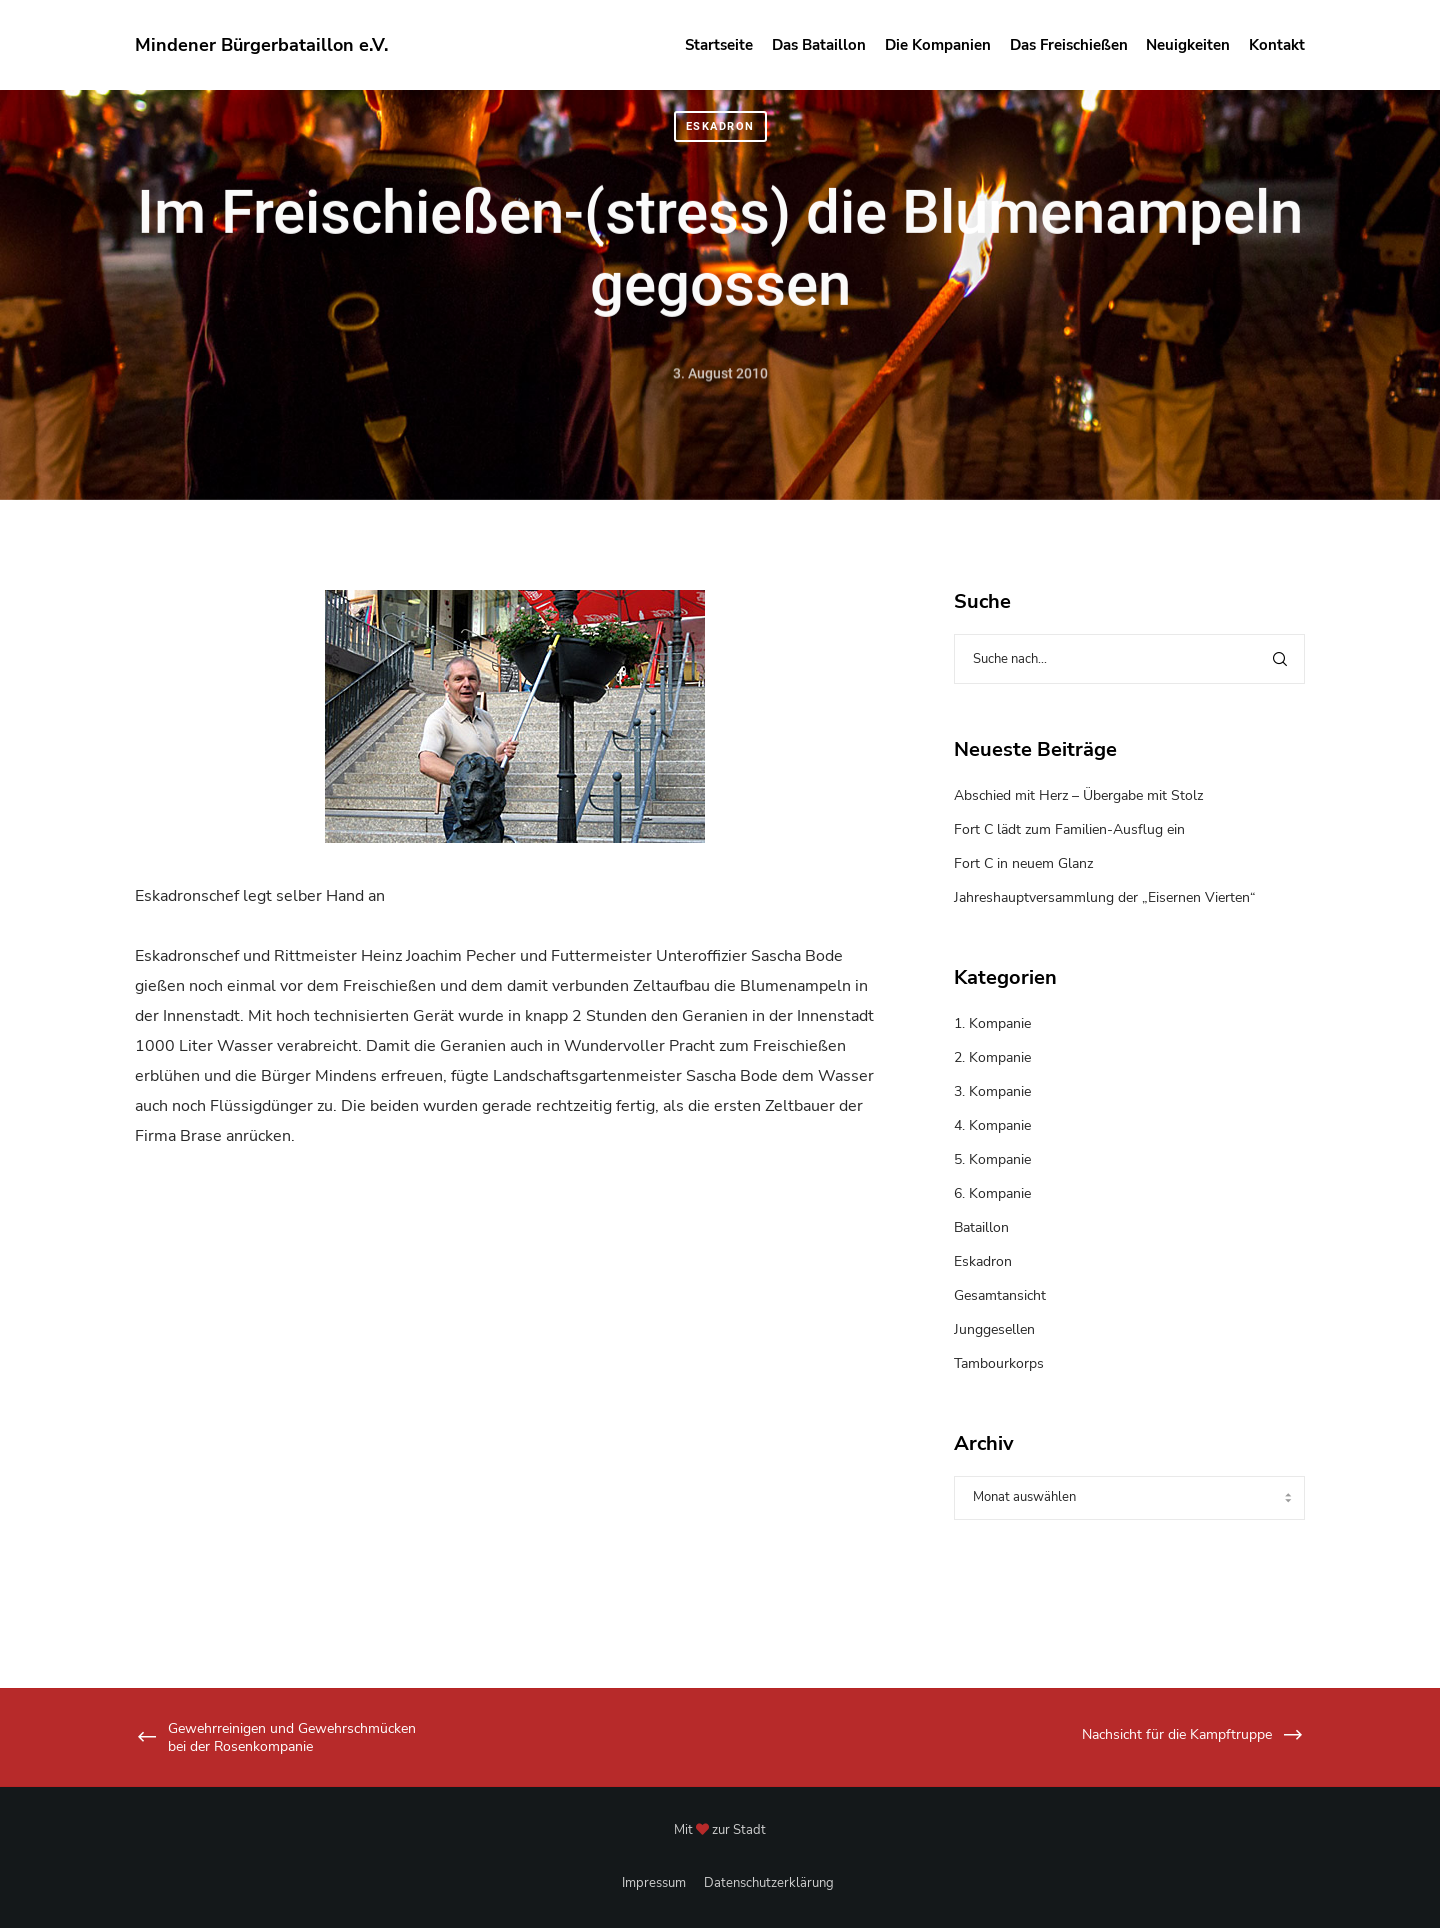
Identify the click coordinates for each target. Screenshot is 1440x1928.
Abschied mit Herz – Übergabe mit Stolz (1078, 795)
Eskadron (720, 126)
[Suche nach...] (1129, 659)
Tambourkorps (999, 1363)
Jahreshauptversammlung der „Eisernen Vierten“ (1105, 897)
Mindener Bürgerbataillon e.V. (261, 45)
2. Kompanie (992, 1057)
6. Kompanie (992, 1193)
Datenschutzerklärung (769, 1883)
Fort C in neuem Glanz (1023, 863)
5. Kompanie (992, 1159)
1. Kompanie (992, 1023)
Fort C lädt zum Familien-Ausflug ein (1069, 829)
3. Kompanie (992, 1091)
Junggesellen (994, 1329)
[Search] (1280, 659)
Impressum (654, 1883)
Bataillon (981, 1227)
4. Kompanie (992, 1125)
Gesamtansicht (1000, 1295)
